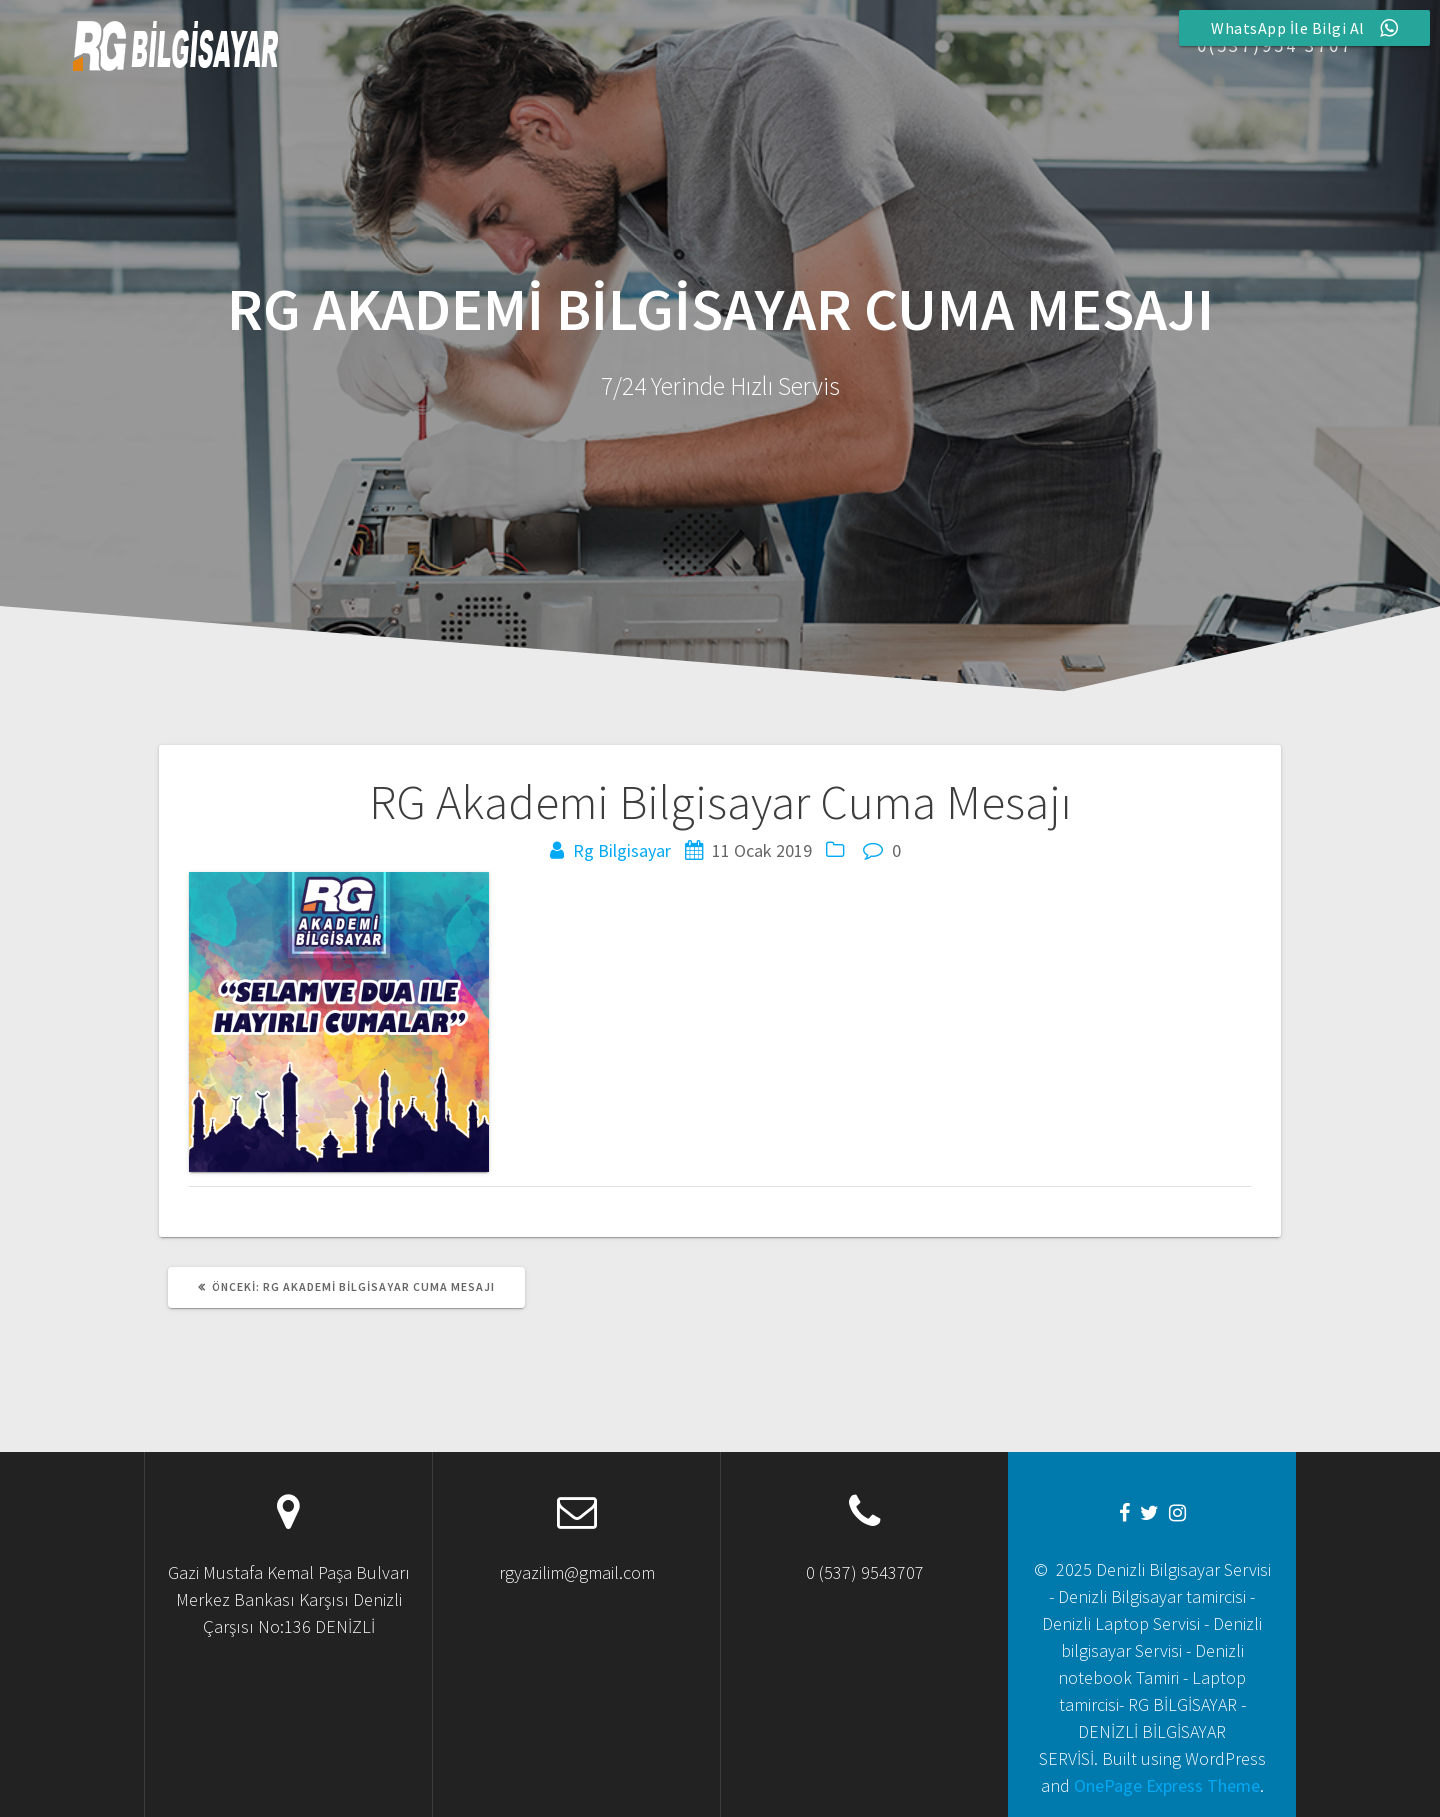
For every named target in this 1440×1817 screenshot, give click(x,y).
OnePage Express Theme (1167, 1785)
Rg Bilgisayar (622, 850)
